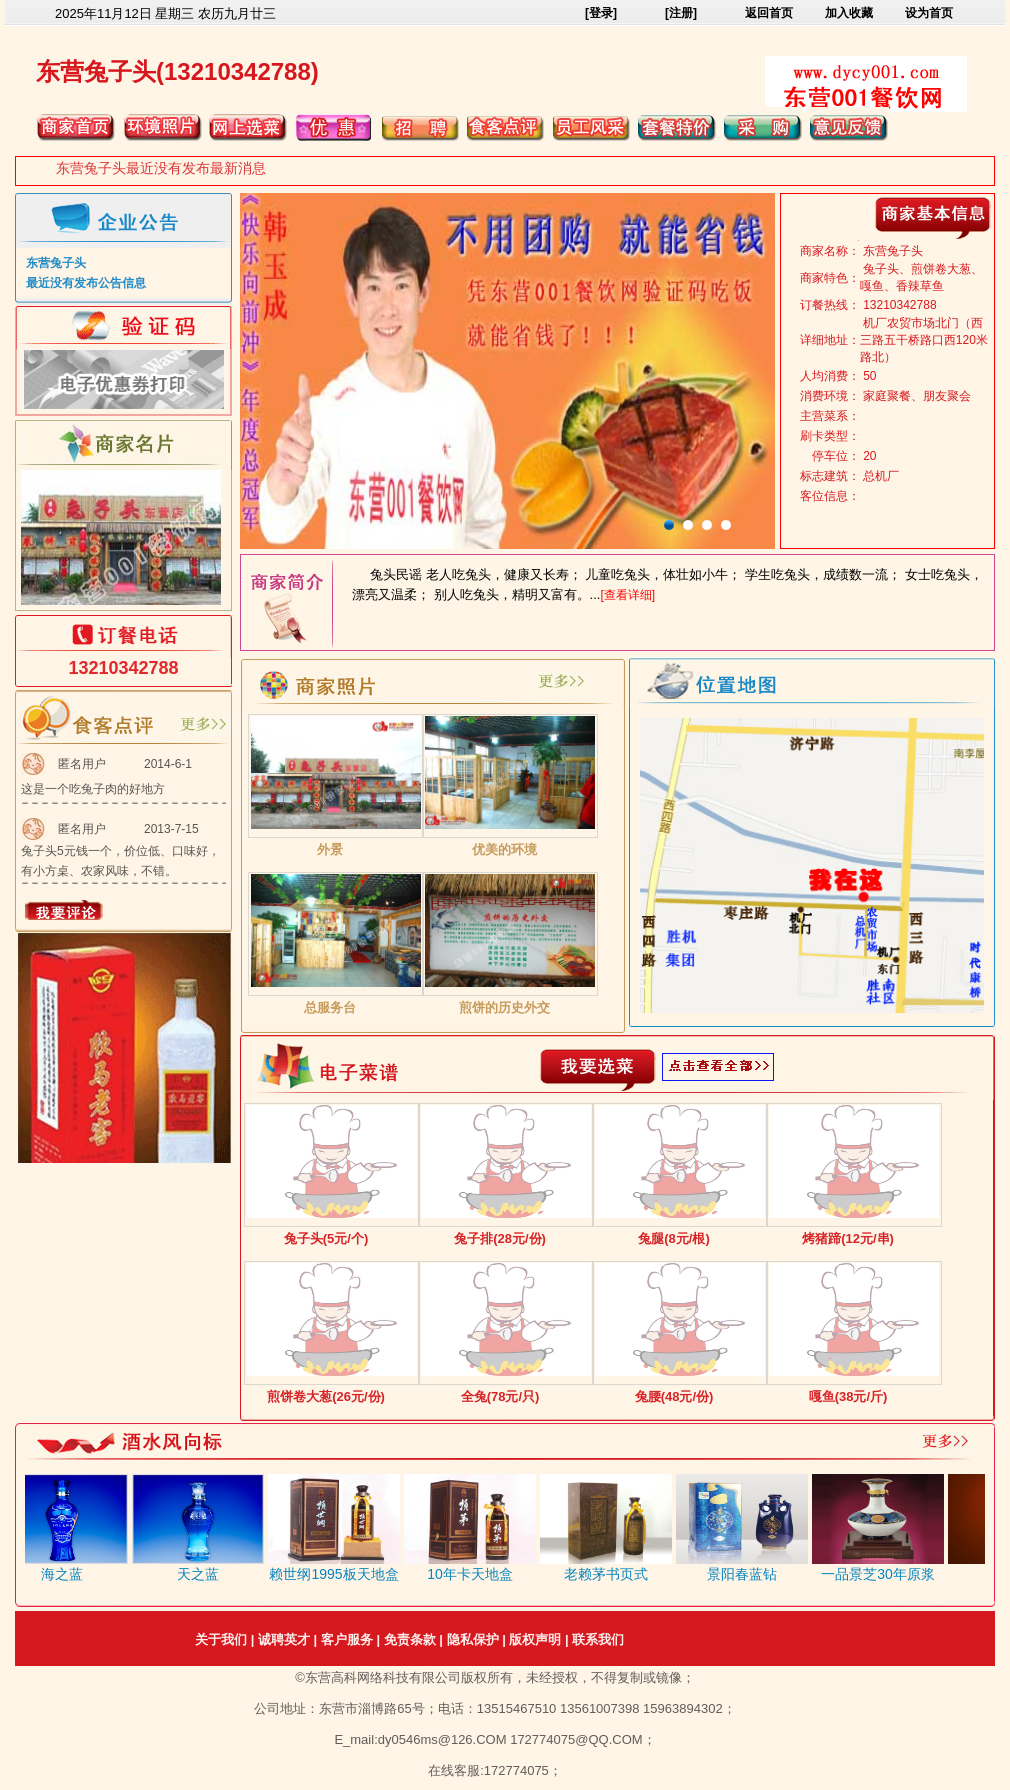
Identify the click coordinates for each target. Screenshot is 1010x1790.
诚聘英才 (284, 1639)
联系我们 (598, 1639)
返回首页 (769, 13)
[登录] (601, 13)
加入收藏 (849, 13)
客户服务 (347, 1639)
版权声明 (535, 1639)
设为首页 (929, 13)
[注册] (681, 13)
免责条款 (410, 1639)
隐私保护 (473, 1639)
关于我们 (221, 1639)
